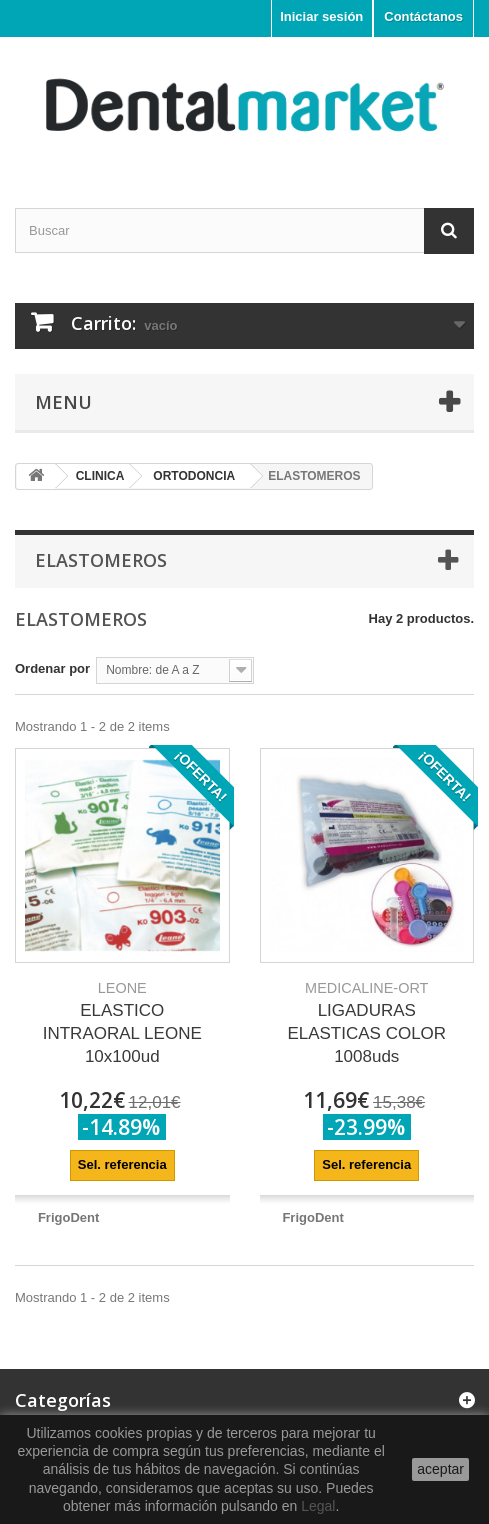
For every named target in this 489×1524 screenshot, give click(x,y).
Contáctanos (423, 16)
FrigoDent (68, 1217)
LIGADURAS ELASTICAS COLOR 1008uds (366, 1023)
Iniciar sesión (321, 16)
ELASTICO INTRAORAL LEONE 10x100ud (122, 1023)
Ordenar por (52, 668)
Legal (318, 1506)
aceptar (440, 1469)
